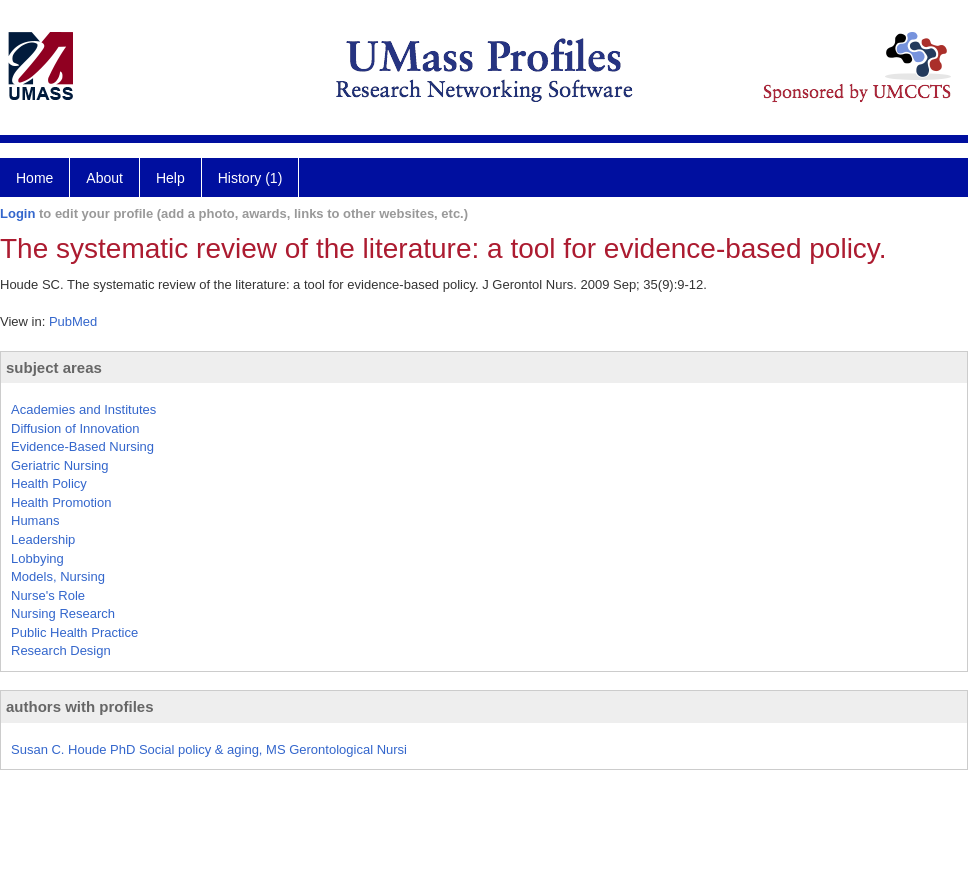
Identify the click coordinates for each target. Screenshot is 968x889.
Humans (35, 520)
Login (17, 213)
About (104, 178)
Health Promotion (61, 502)
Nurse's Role (48, 595)
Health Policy (49, 483)
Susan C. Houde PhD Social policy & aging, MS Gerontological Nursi (209, 749)
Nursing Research (63, 613)
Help (170, 178)
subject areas (54, 367)
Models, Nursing (58, 576)
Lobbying (37, 558)
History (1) (250, 178)
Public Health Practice (74, 632)
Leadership (43, 539)
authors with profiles (80, 706)
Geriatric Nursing (60, 465)
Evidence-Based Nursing (82, 446)
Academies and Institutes (83, 409)
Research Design (61, 650)
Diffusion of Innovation (75, 428)
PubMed (73, 321)
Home (34, 178)
